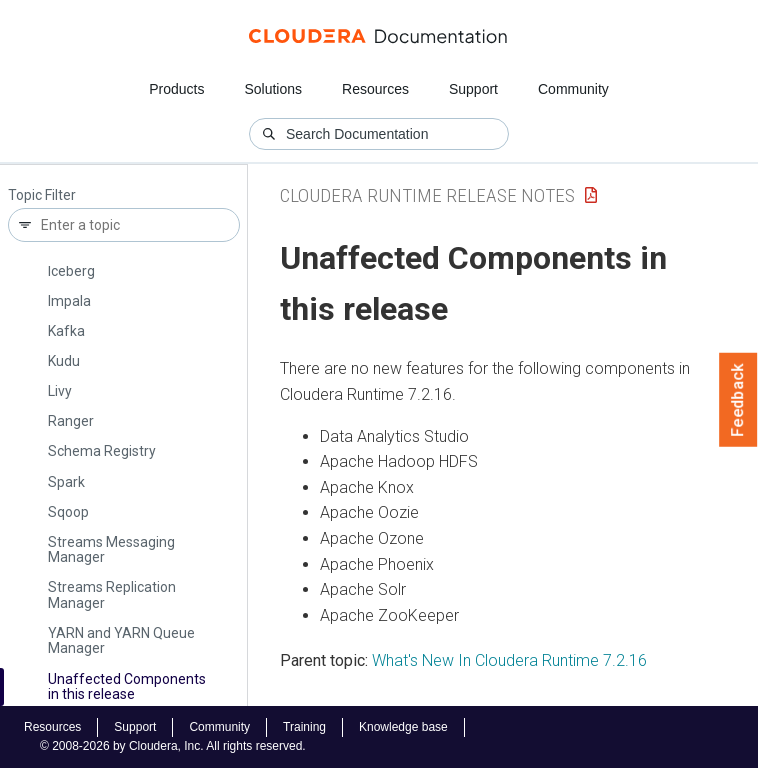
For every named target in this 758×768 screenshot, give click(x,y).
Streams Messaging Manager (111, 549)
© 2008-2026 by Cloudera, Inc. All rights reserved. (173, 746)
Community (573, 89)
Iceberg (71, 271)
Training (304, 727)
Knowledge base (403, 727)
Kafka (66, 331)
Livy (60, 391)
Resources (375, 89)
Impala (69, 301)
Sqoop (68, 512)
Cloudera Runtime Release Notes (427, 195)
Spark (66, 482)
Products (176, 89)
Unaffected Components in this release (127, 686)
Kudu (64, 361)
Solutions (273, 89)
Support (473, 89)
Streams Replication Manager (112, 594)
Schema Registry (102, 451)
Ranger (71, 421)
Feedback (738, 400)
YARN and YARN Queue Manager (121, 640)
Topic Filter (42, 195)
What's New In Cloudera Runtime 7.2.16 (509, 660)
